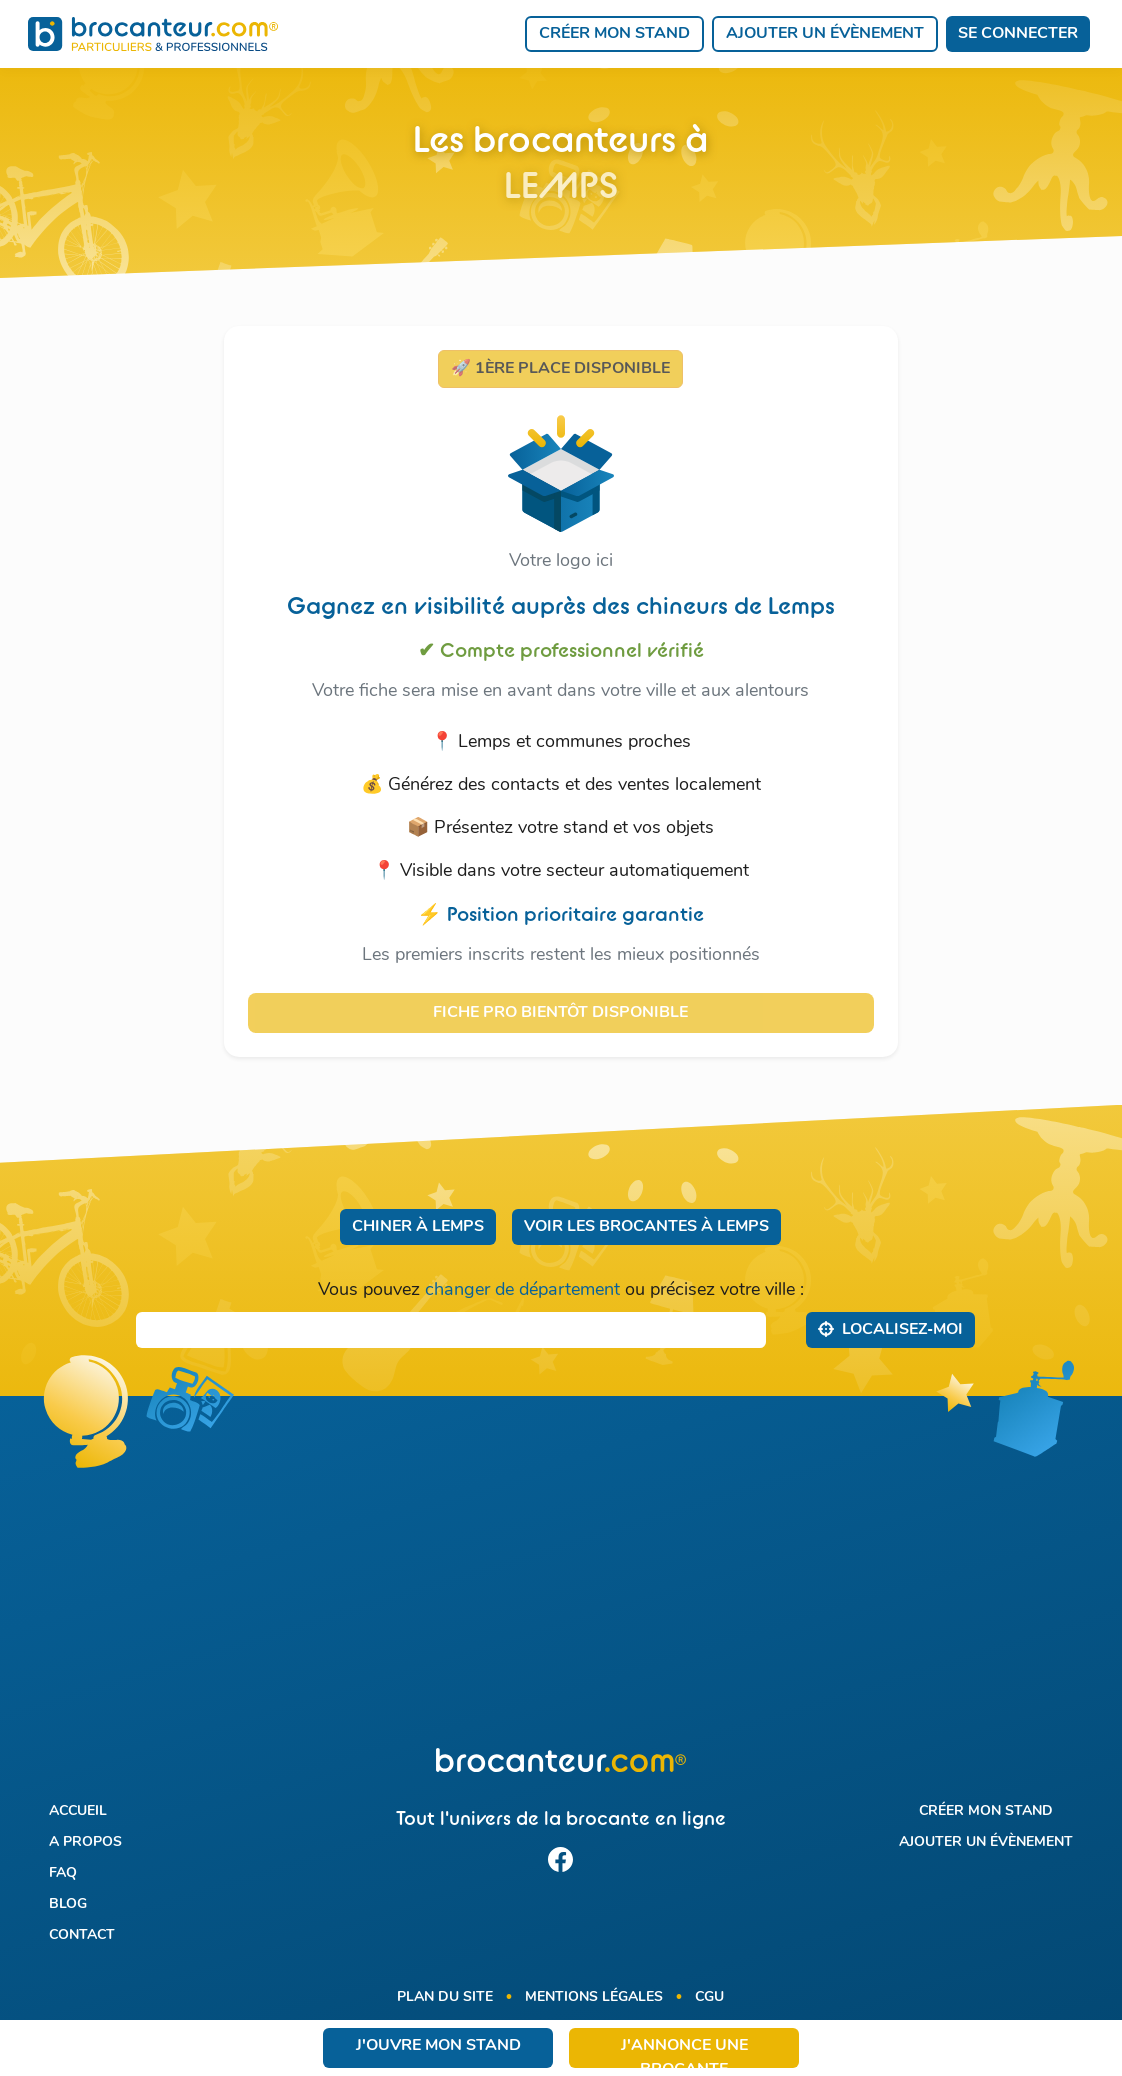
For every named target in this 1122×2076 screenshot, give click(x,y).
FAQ (63, 1873)
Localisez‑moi (890, 1329)
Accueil (78, 1811)
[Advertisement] (561, 1584)
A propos (85, 1842)
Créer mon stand (614, 34)
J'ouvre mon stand (438, 2046)
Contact (82, 1935)
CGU (709, 1997)
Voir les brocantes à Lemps (646, 1227)
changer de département (522, 1290)
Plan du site (445, 1997)
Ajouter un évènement (825, 34)
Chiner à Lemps (418, 1227)
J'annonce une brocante (684, 2053)
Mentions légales (594, 1997)
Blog (68, 1904)
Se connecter (1018, 34)
